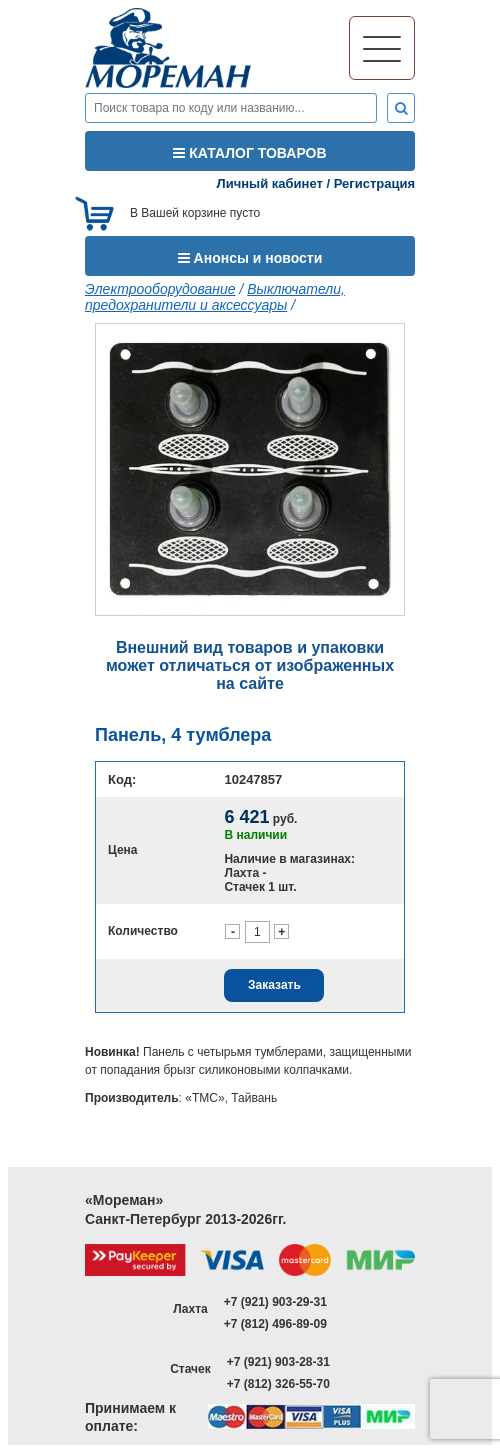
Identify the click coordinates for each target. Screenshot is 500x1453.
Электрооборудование (160, 289)
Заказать (274, 985)
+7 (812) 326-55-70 (278, 1384)
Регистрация (374, 183)
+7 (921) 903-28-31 (278, 1362)
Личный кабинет (270, 183)
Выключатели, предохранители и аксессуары (215, 297)
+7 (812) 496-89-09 (275, 1324)
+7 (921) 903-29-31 (275, 1302)
